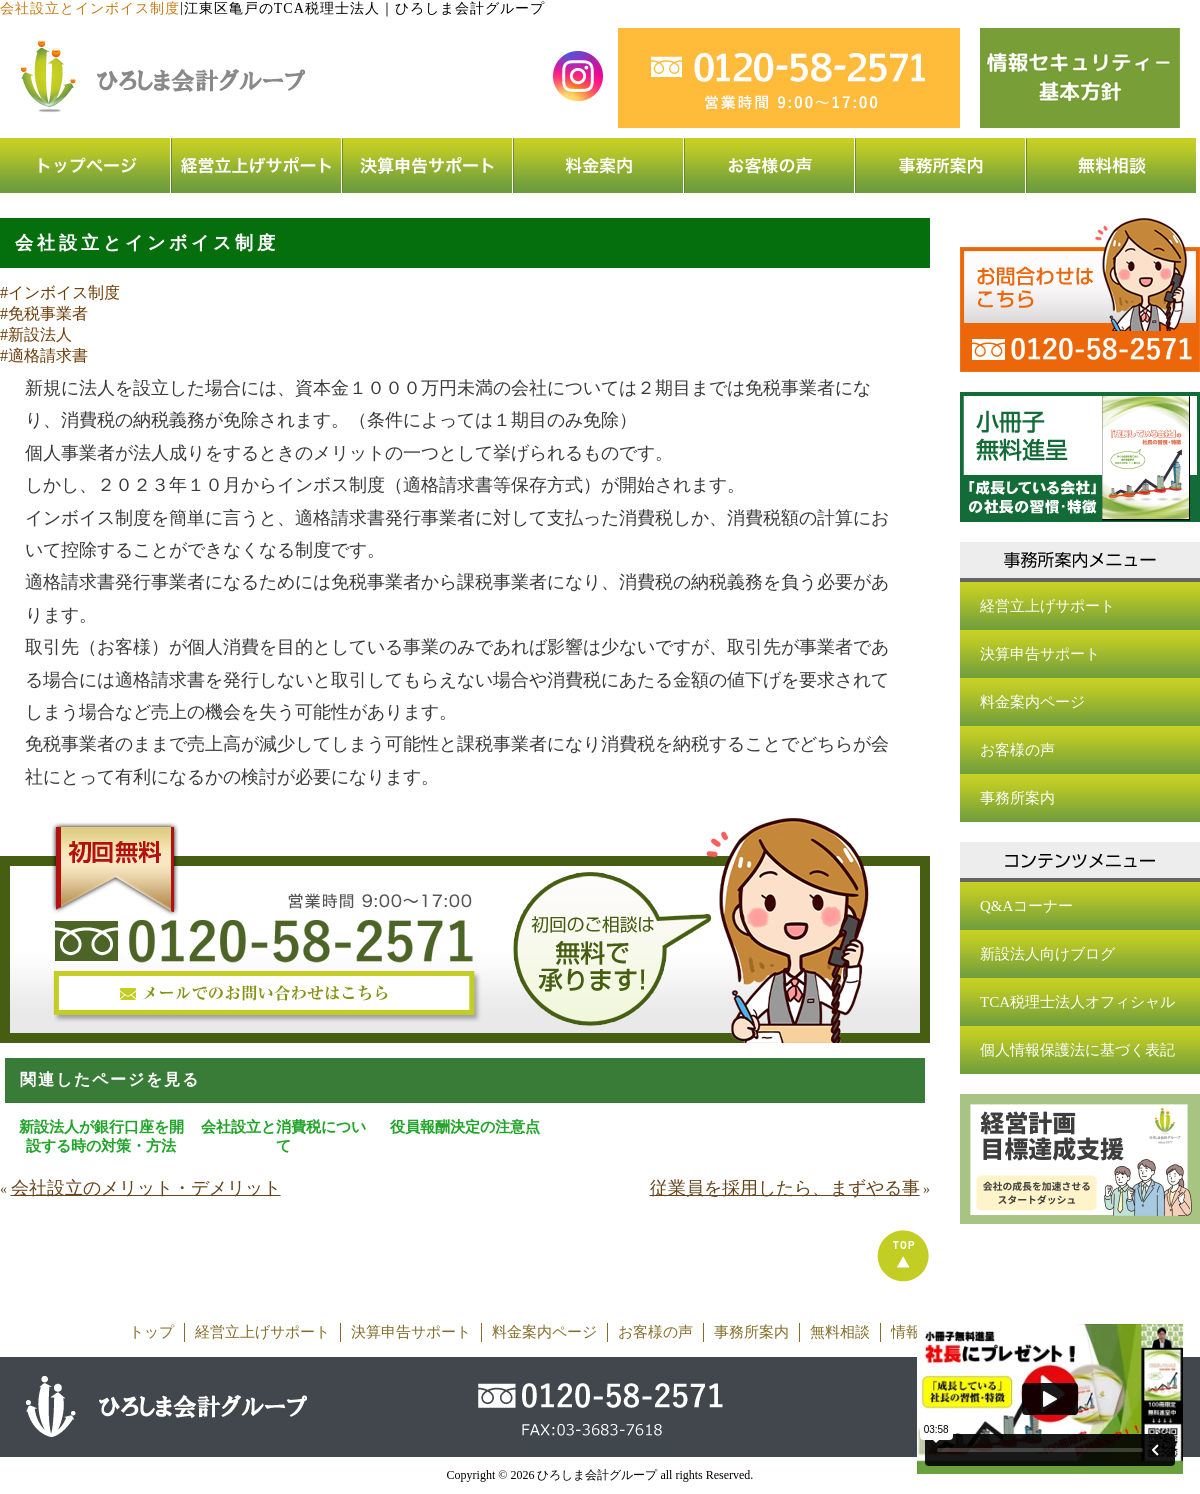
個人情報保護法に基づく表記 (1077, 1050)
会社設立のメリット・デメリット (146, 1188)
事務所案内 (1017, 798)
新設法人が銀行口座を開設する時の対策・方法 (101, 1136)
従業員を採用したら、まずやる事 (785, 1188)
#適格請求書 (44, 355)
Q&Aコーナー (1026, 906)
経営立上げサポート (1047, 606)
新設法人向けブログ (1047, 954)
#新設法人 (36, 334)
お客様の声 (1017, 750)
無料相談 (840, 1332)
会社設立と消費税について (283, 1136)
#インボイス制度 (60, 292)
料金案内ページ (1032, 702)
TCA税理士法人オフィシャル (1077, 1002)
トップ (151, 1332)
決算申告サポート (1040, 654)
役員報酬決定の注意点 (465, 1127)
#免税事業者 (44, 313)
